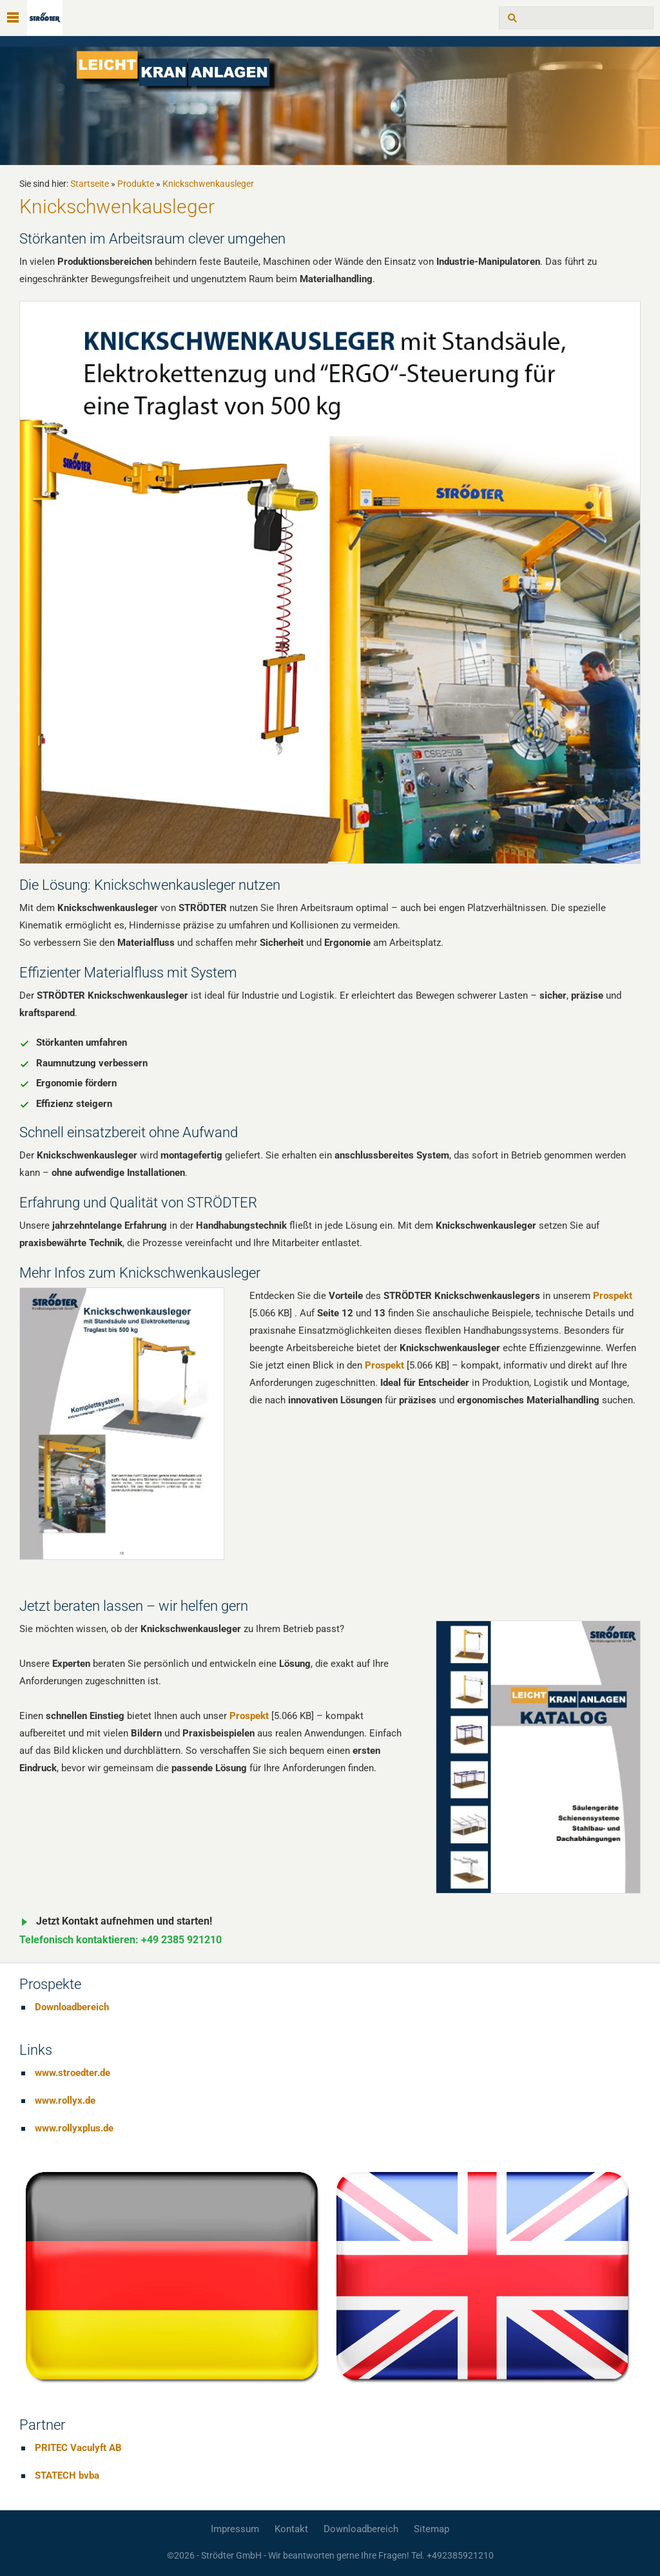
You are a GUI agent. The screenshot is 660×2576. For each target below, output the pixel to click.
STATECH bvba (67, 2475)
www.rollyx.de (65, 2100)
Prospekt (612, 1296)
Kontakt (291, 2529)
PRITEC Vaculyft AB (78, 2448)
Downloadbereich (72, 2007)
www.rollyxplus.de (74, 2128)
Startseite (89, 183)
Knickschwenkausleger (208, 183)
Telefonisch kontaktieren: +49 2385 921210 (120, 1940)
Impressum (235, 2529)
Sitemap (431, 2529)
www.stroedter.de (72, 2073)
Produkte (135, 183)
